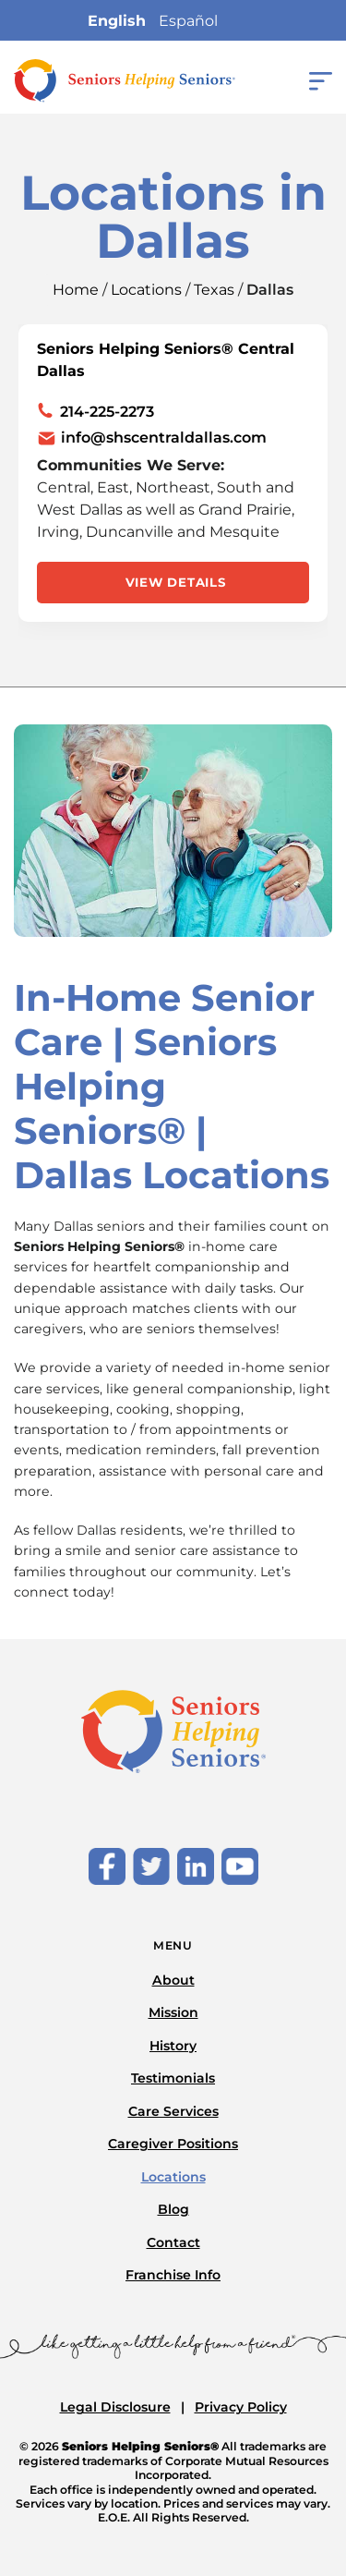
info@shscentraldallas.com (164, 438)
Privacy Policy (241, 2407)
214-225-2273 (107, 411)
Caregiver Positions (173, 2143)
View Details (175, 582)
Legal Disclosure (115, 2407)
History (173, 2045)
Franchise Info (173, 2274)
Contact (173, 2242)
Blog (173, 2209)
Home (76, 289)
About (173, 1980)
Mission (173, 2012)
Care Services (173, 2111)
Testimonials (173, 2078)
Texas (214, 289)
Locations (146, 289)
